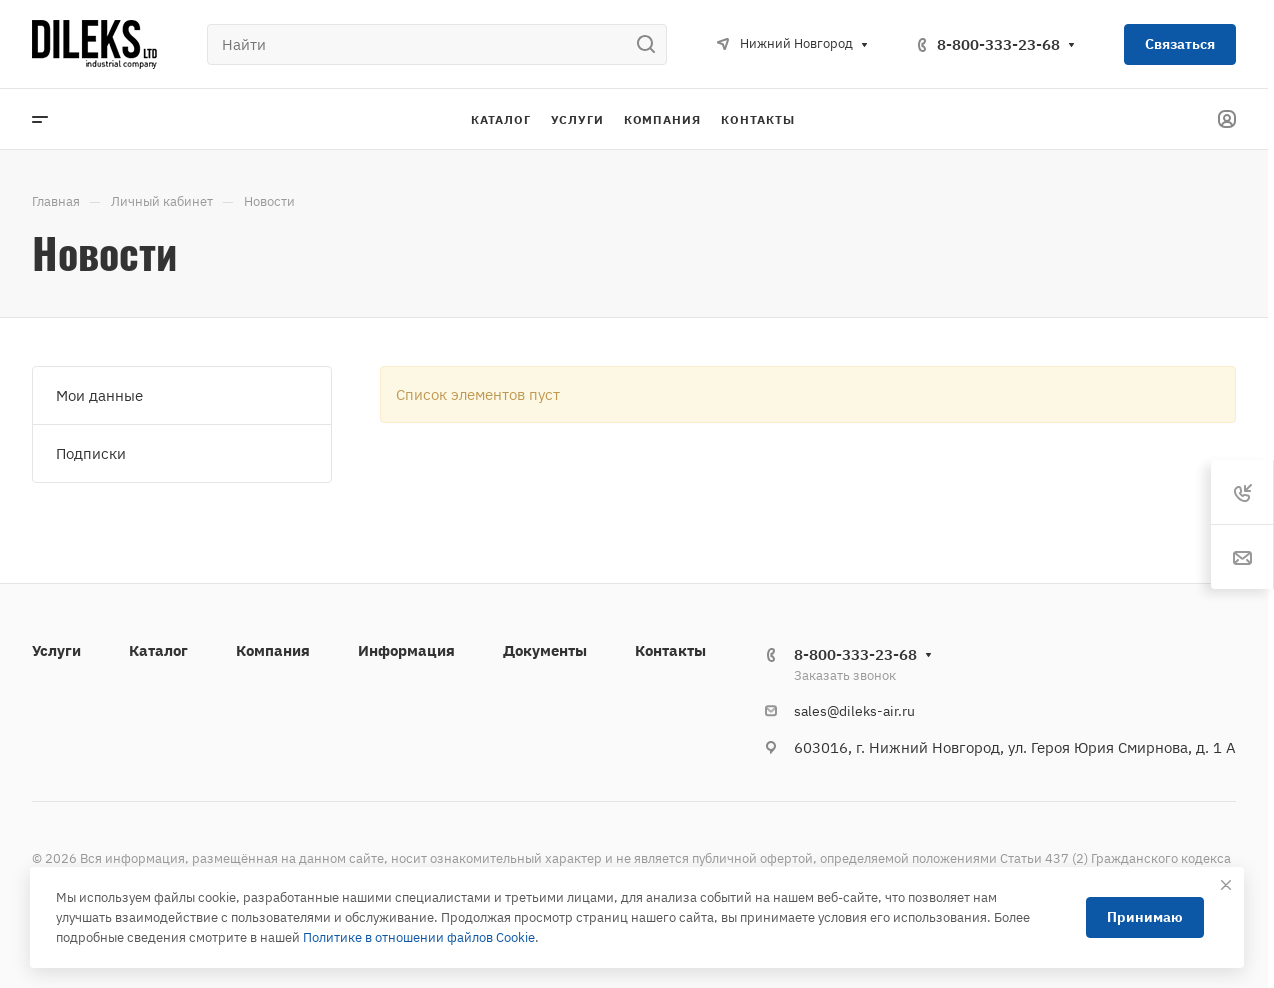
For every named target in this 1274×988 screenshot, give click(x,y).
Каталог (158, 650)
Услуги (56, 650)
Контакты (670, 650)
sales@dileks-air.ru (854, 711)
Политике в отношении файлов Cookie (419, 937)
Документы (545, 650)
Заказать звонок (845, 675)
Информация (406, 650)
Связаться (1180, 44)
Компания (273, 650)
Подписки (91, 453)
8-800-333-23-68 (998, 44)
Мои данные (99, 395)
